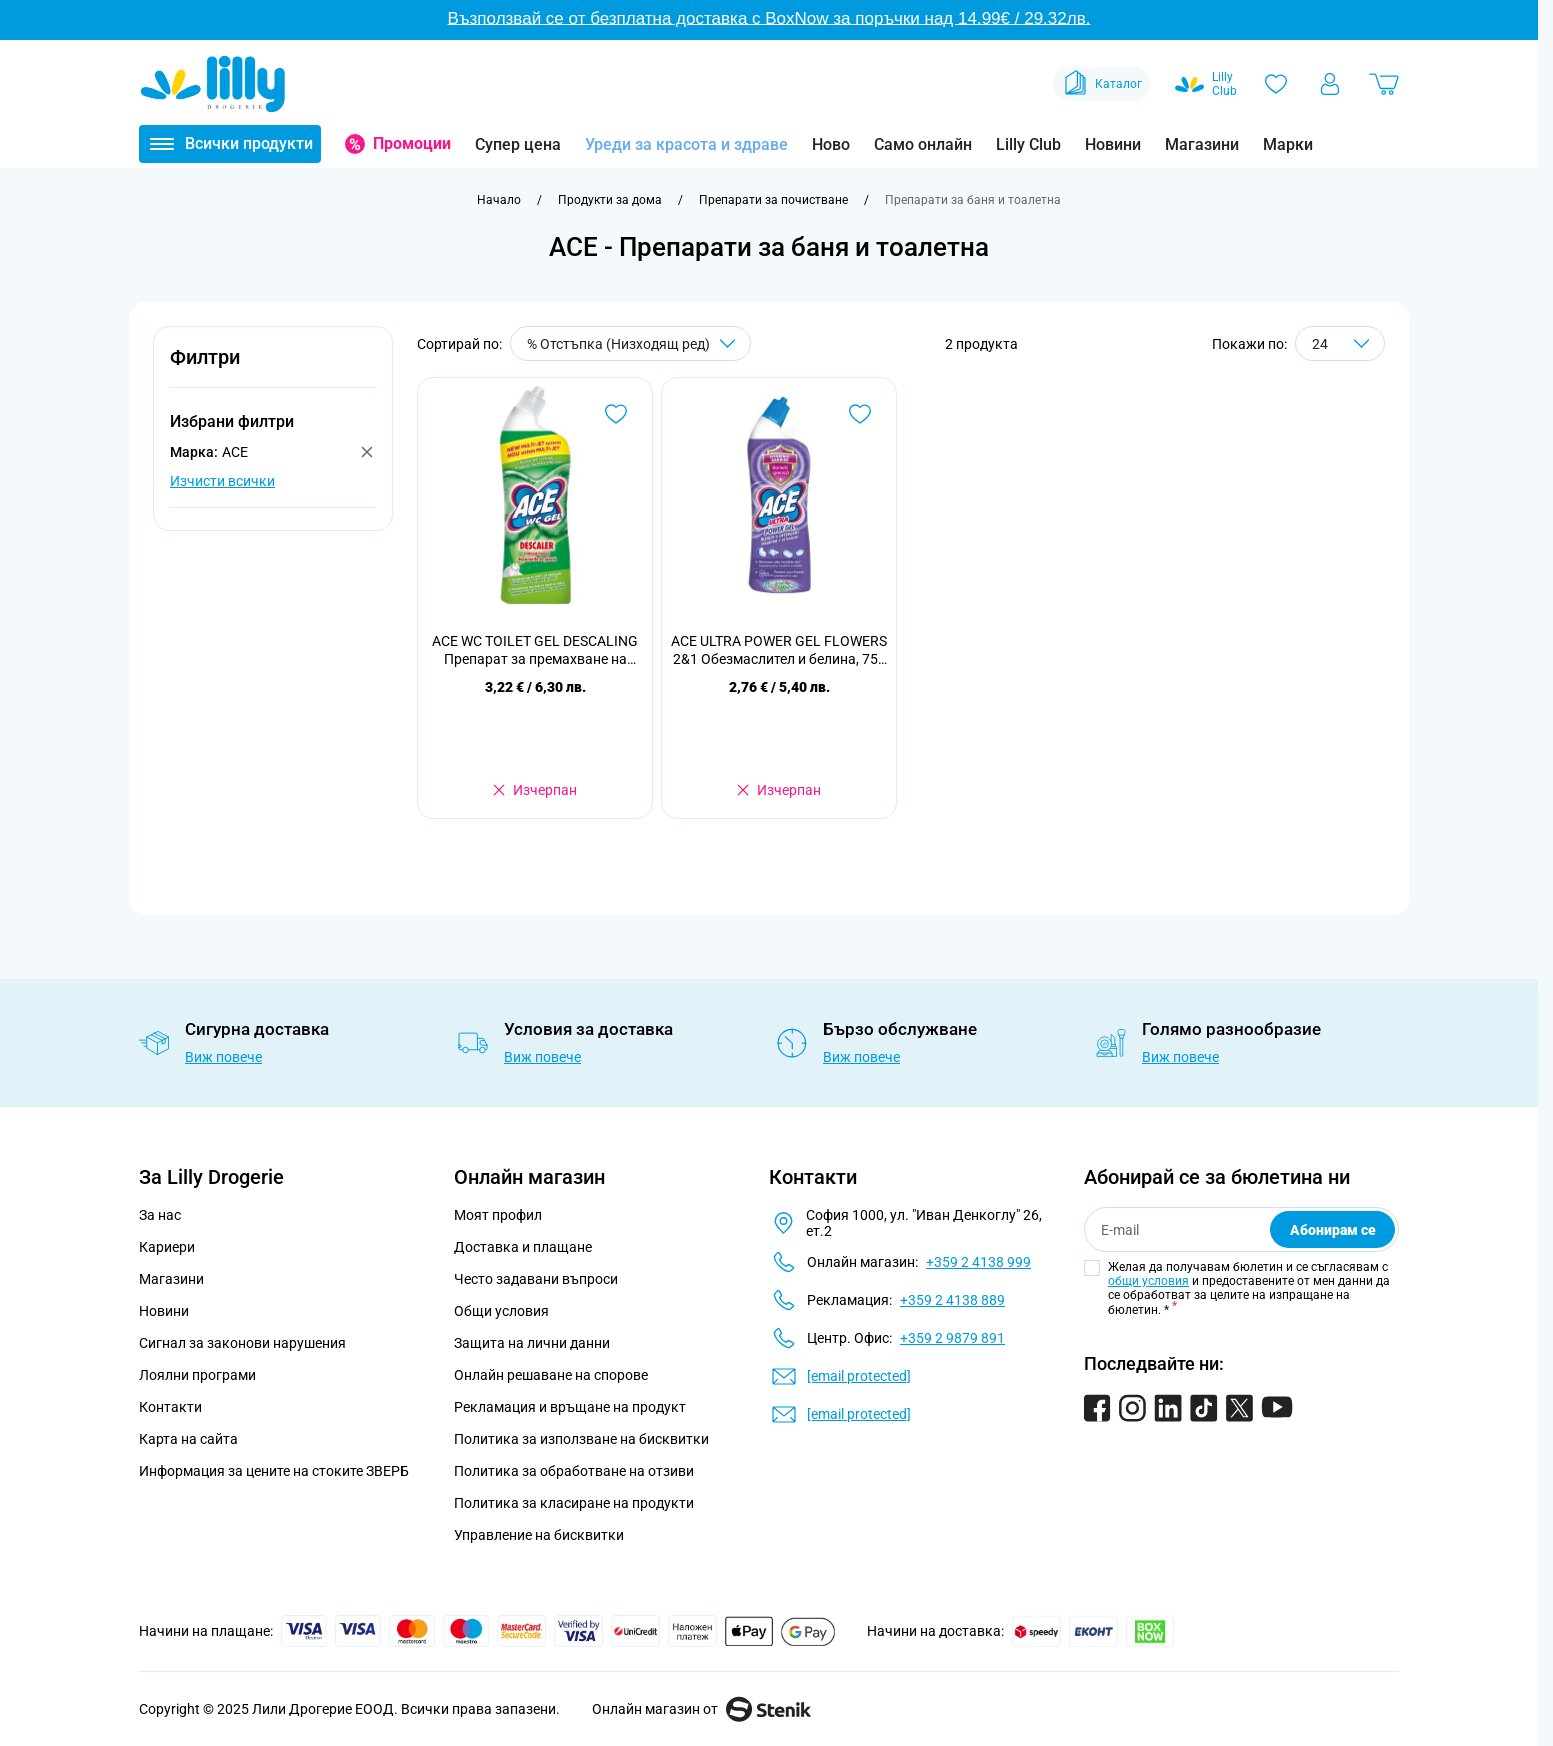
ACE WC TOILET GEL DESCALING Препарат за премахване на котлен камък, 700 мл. (535, 650)
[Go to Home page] (213, 84)
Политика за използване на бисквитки (581, 1439)
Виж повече (223, 1057)
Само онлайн (923, 144)
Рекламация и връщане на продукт (571, 1407)
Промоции (412, 143)
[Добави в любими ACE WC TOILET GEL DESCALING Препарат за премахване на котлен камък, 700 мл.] (616, 414)
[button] (273, 368)
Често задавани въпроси (536, 1279)
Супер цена (518, 144)
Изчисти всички (222, 481)
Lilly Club (1028, 144)
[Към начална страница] (499, 200)
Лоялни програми (197, 1375)
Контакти (170, 1407)
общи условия (1148, 1281)
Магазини (1202, 144)
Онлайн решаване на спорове (551, 1375)
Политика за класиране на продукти (574, 1503)
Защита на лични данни (532, 1343)
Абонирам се (1333, 1230)
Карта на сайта (188, 1439)
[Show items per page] (1340, 343)
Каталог (1101, 84)
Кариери (167, 1247)
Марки (1288, 144)
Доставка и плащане (523, 1247)
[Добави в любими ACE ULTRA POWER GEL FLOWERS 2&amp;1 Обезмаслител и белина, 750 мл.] (860, 414)
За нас (160, 1215)
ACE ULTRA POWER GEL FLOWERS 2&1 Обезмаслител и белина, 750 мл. (779, 650)
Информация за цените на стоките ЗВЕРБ (274, 1471)
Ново (831, 144)
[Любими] (1276, 84)
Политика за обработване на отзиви (574, 1471)
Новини (1113, 144)
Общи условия (501, 1311)
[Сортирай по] (630, 343)
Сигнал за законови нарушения (242, 1343)
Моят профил (498, 1215)
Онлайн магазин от (701, 1709)
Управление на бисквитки (539, 1535)
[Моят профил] (1330, 84)
